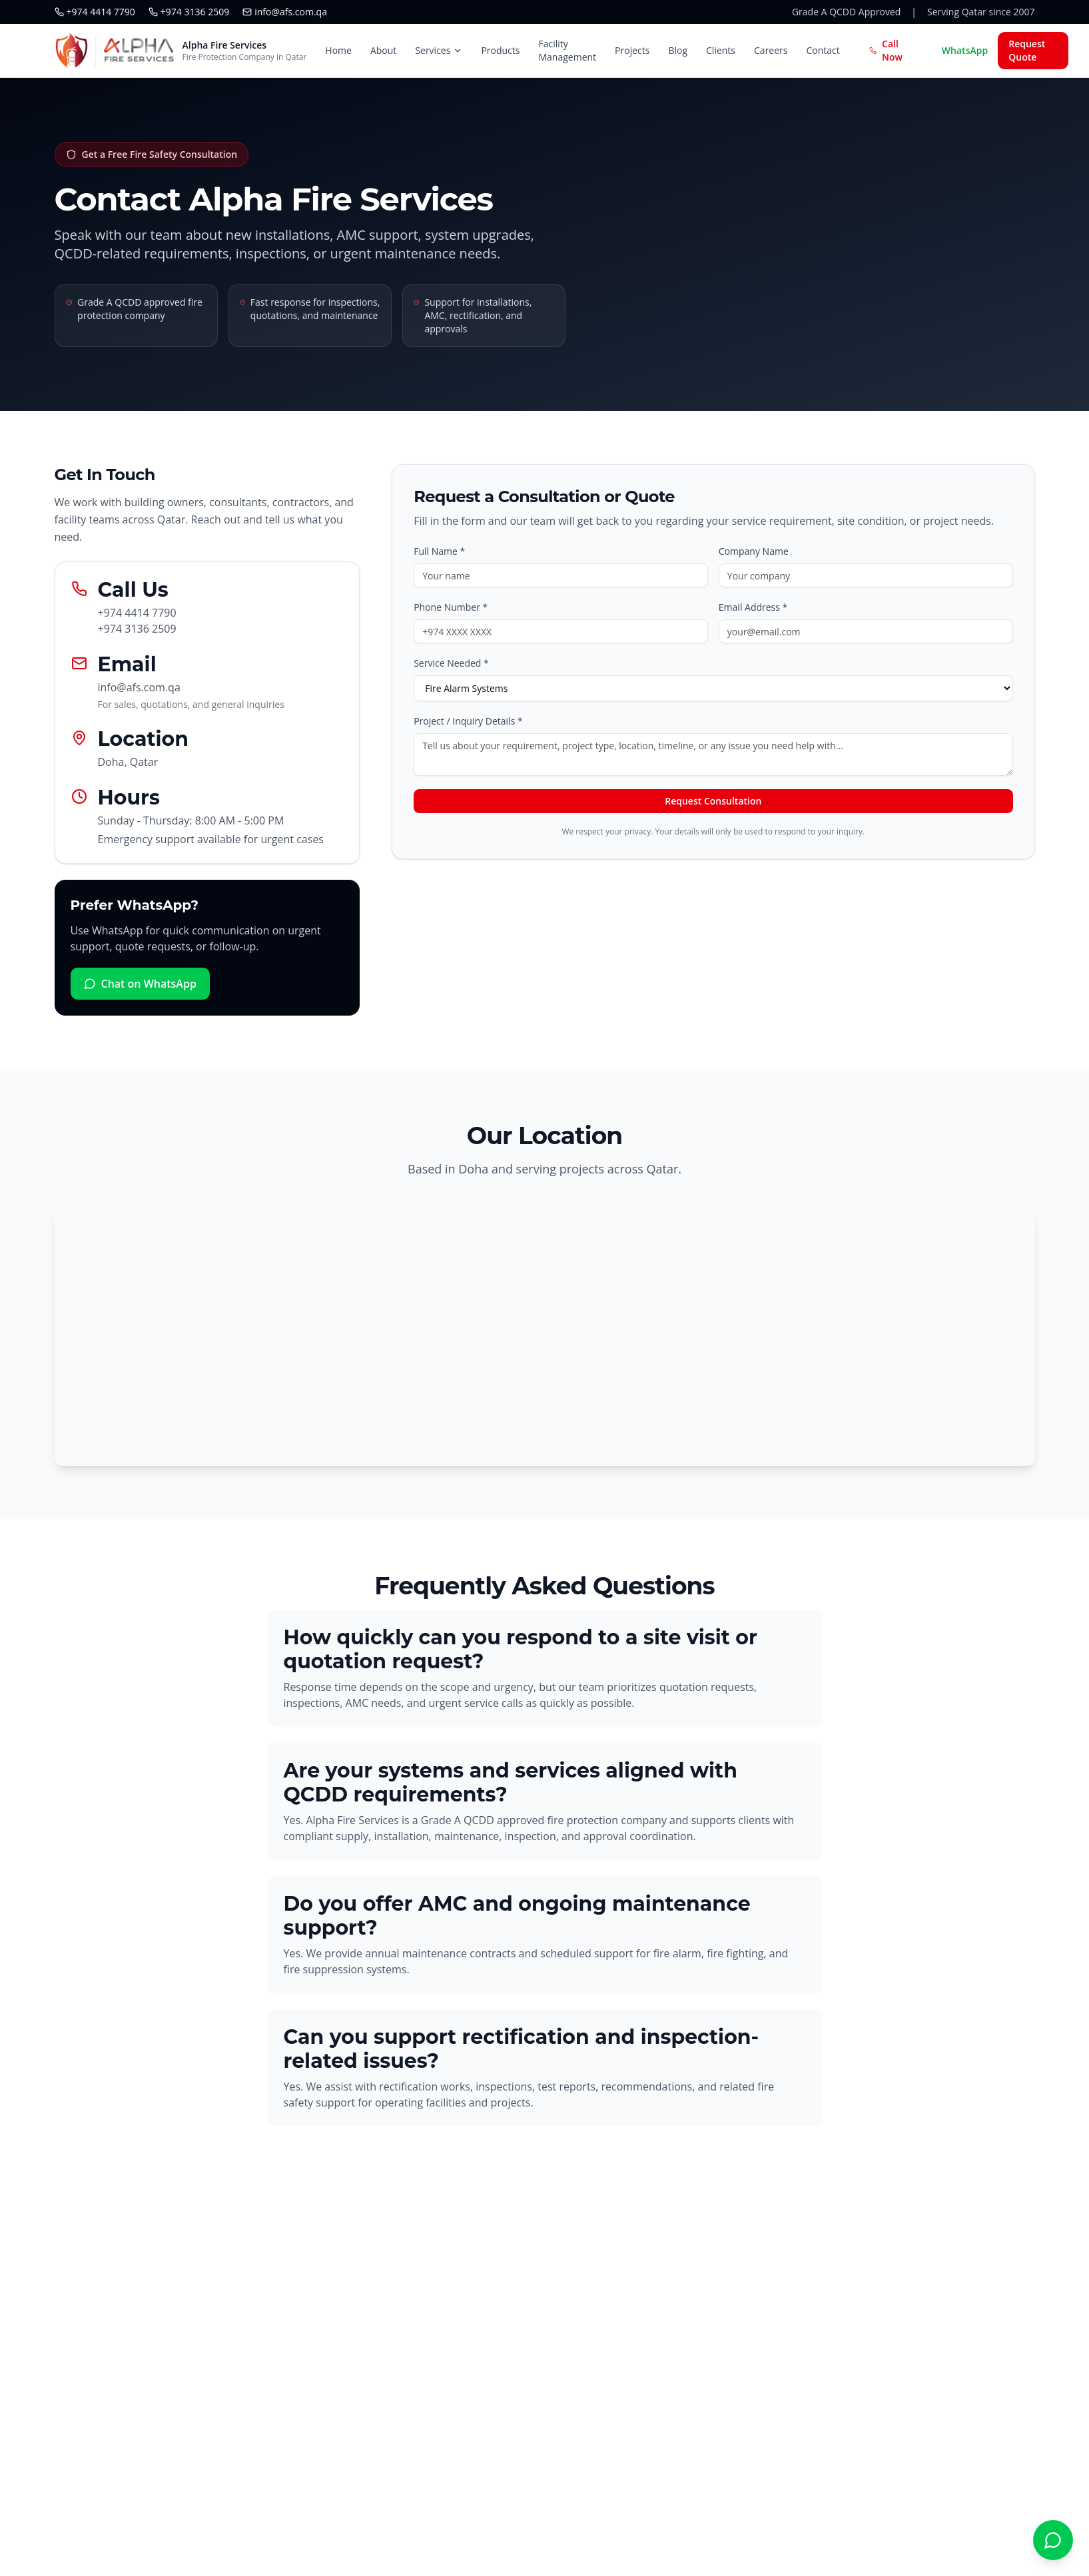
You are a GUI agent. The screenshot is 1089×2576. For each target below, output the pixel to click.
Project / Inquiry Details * (468, 721)
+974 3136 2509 (189, 11)
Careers (770, 50)
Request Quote (1026, 50)
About (383, 50)
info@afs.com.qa (284, 11)
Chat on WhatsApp (140, 983)
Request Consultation (713, 801)
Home (338, 50)
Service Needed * (451, 663)
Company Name (754, 551)
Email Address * (753, 607)
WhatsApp (965, 50)
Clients (720, 50)
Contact (822, 50)
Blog (677, 50)
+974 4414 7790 (95, 11)
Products (500, 50)
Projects (632, 50)
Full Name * (439, 551)
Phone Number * (451, 607)
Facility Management (567, 50)
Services (438, 50)
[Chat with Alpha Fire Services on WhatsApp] (1053, 2540)
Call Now (886, 50)
